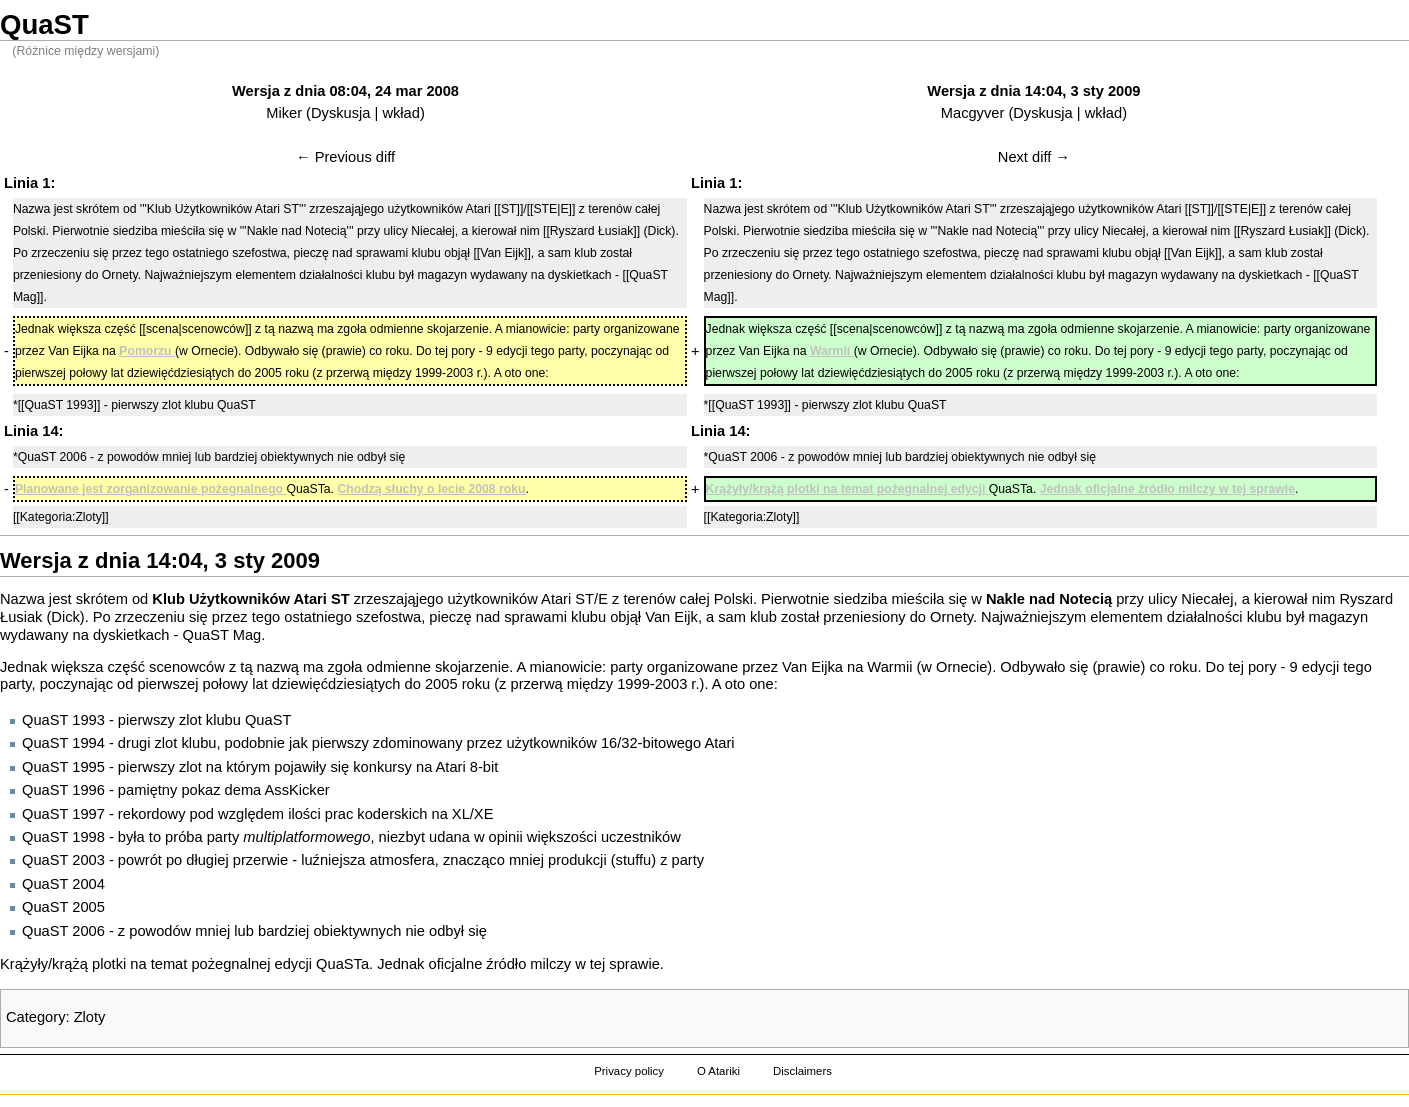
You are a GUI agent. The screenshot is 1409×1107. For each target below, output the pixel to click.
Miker (284, 113)
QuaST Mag (221, 635)
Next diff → (1034, 157)
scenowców (187, 667)
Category (35, 1017)
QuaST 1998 (63, 837)
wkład (400, 113)
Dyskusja (340, 113)
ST (584, 599)
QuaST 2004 (63, 884)
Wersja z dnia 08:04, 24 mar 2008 (345, 91)
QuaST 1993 (63, 720)
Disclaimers (802, 1071)
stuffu (634, 860)
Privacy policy (629, 1071)
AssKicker (297, 790)
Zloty (90, 1017)
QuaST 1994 (63, 743)
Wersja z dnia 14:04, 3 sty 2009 (1033, 91)
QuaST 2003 (63, 860)
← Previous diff (345, 157)
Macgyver (973, 113)
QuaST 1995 (63, 767)
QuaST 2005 (63, 907)
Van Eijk (671, 617)
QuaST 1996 (63, 790)
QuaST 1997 (63, 814)
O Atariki (718, 1071)
